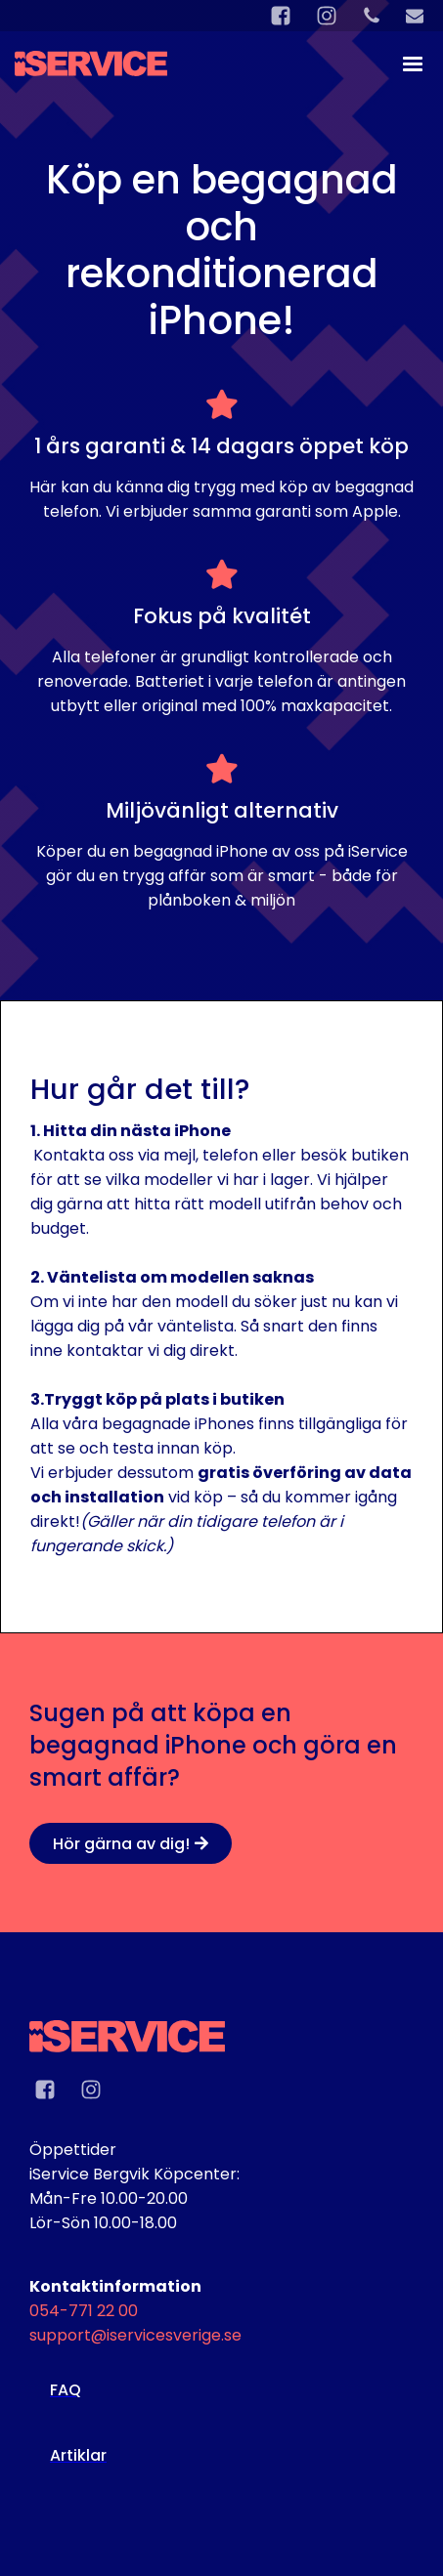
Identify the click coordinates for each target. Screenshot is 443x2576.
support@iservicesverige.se (135, 2335)
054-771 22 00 (83, 2311)
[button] (403, 64)
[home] (91, 53)
